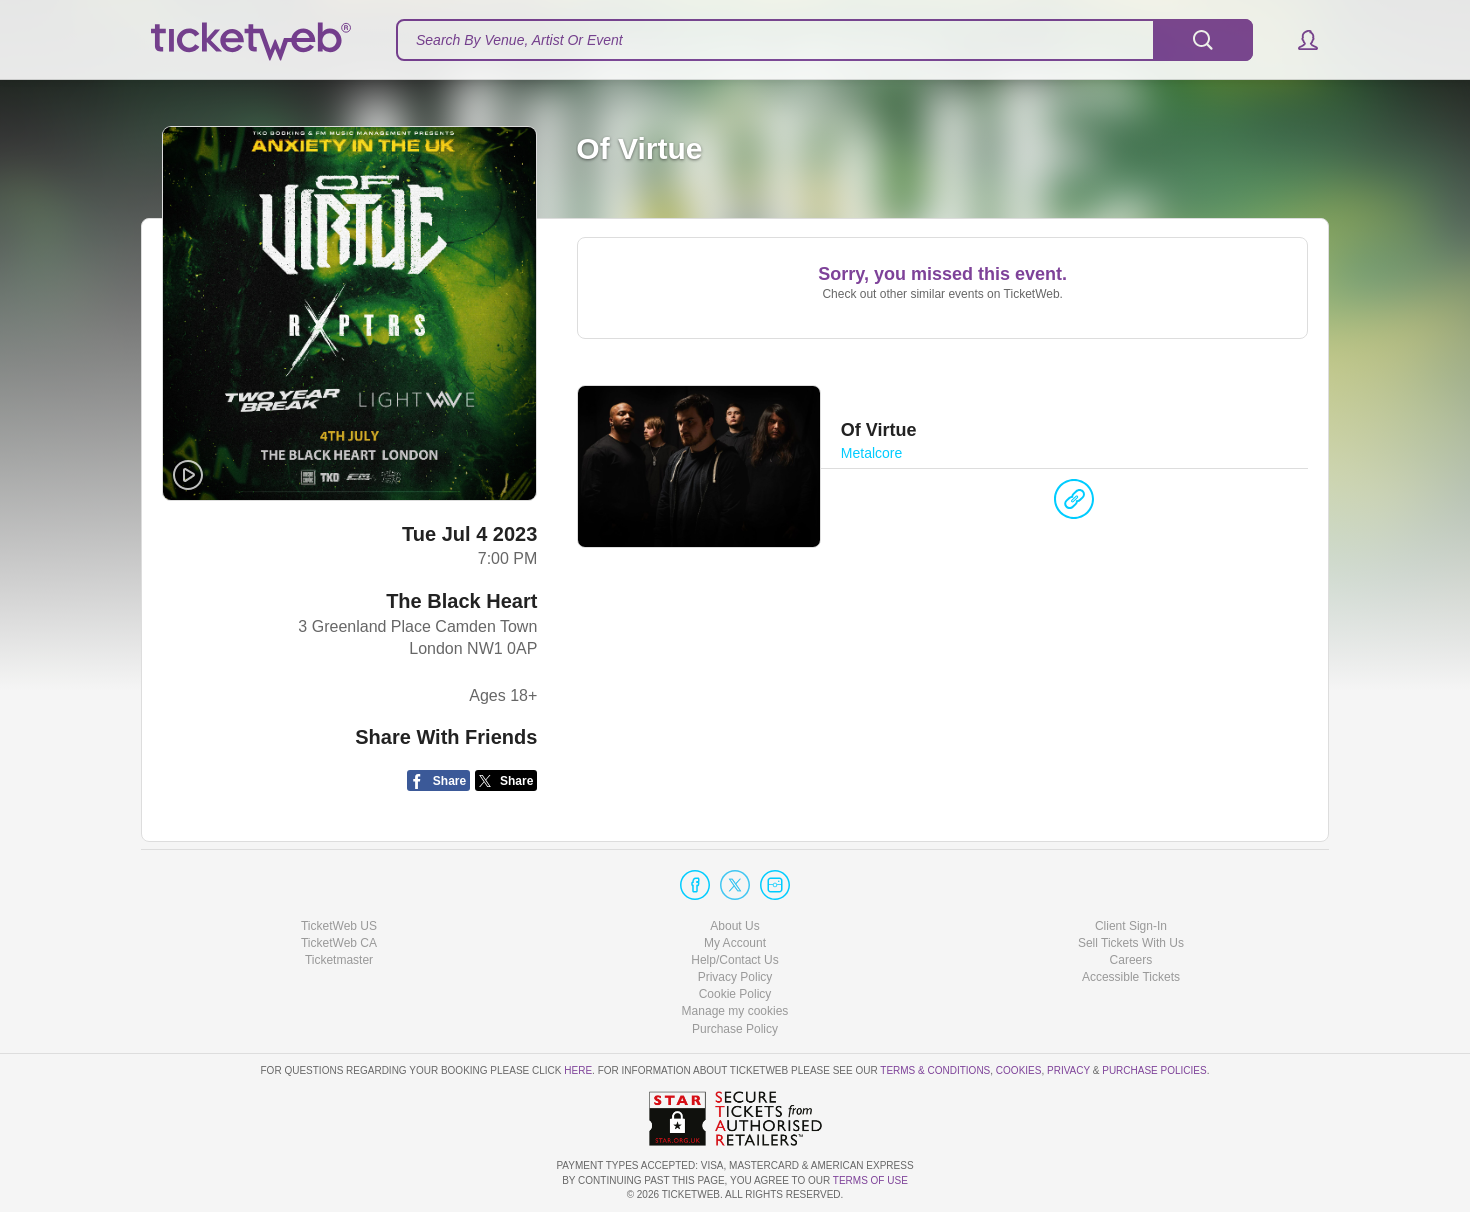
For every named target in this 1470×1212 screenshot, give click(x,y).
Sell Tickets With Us (1131, 943)
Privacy (1068, 1070)
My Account (735, 943)
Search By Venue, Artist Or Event (519, 40)
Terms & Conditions (935, 1070)
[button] (1298, 40)
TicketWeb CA (339, 943)
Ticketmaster (339, 960)
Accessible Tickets (1131, 977)
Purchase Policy (735, 1029)
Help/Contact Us (734, 960)
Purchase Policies (1154, 1070)
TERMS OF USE (870, 1180)
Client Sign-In (1131, 926)
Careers (1131, 960)
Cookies (1019, 1070)
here (578, 1070)
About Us (734, 926)
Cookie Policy (735, 994)
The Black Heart (461, 601)
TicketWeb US (339, 926)
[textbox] (824, 40)
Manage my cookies (735, 1011)
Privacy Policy (735, 977)
